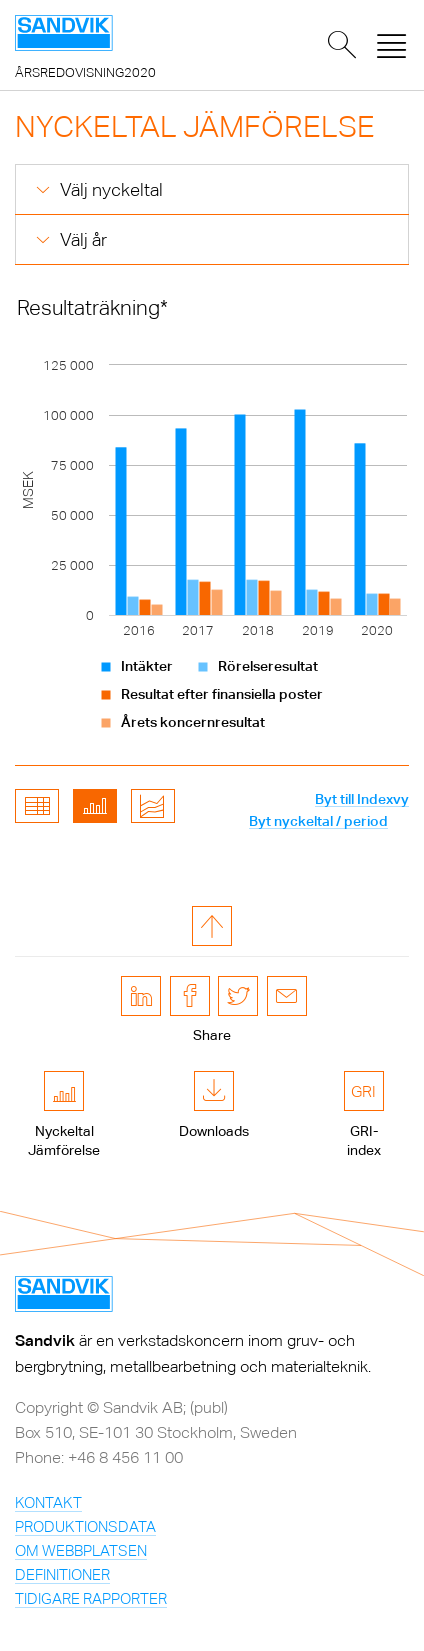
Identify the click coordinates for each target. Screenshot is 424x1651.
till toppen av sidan (212, 926)
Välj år (83, 239)
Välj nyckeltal (111, 189)
